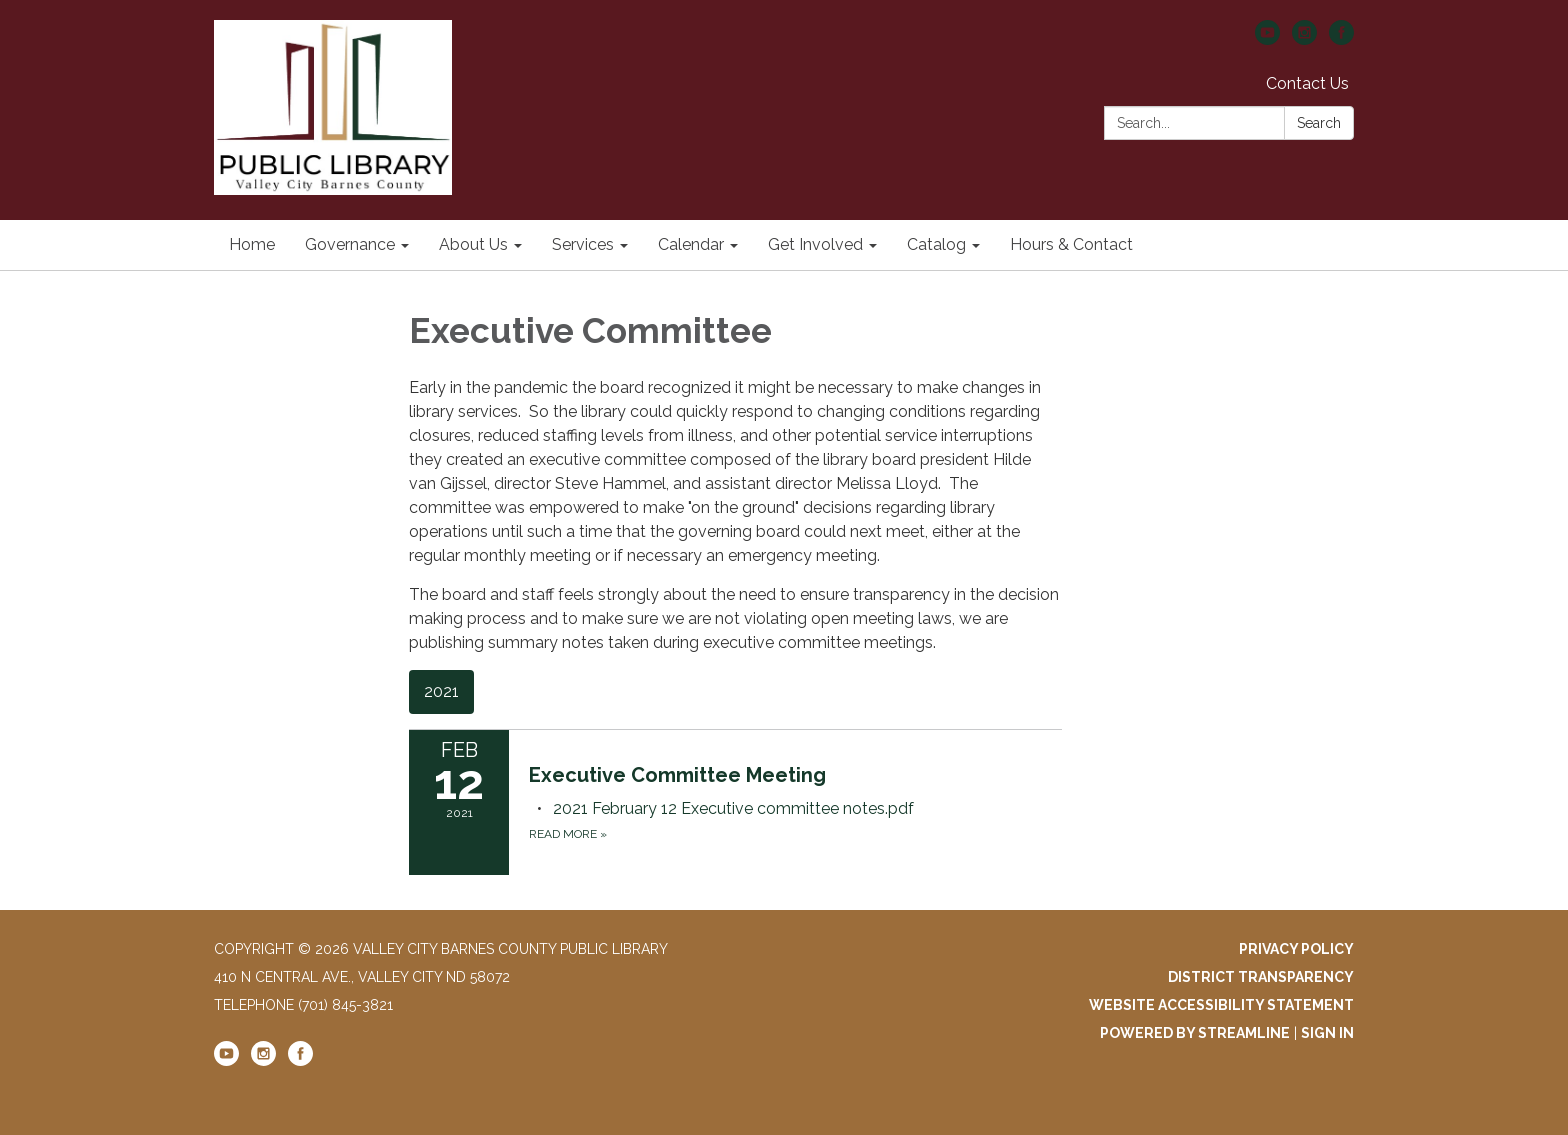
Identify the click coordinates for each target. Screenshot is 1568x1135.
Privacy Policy (1296, 949)
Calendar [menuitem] (691, 244)
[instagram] (1304, 39)
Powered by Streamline (1195, 1033)
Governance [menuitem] (350, 244)
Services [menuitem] (583, 244)
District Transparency (1261, 977)
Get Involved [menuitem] (815, 244)
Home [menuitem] (252, 244)
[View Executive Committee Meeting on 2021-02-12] (795, 775)
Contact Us (1307, 83)
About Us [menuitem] (473, 244)
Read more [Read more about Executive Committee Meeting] (568, 834)
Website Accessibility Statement (1221, 1005)
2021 (441, 691)
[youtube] (1267, 39)
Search (1319, 123)
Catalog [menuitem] (936, 244)
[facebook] (1341, 39)
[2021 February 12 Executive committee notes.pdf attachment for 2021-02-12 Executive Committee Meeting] (733, 808)
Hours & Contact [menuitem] (1071, 244)
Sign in (1327, 1033)
